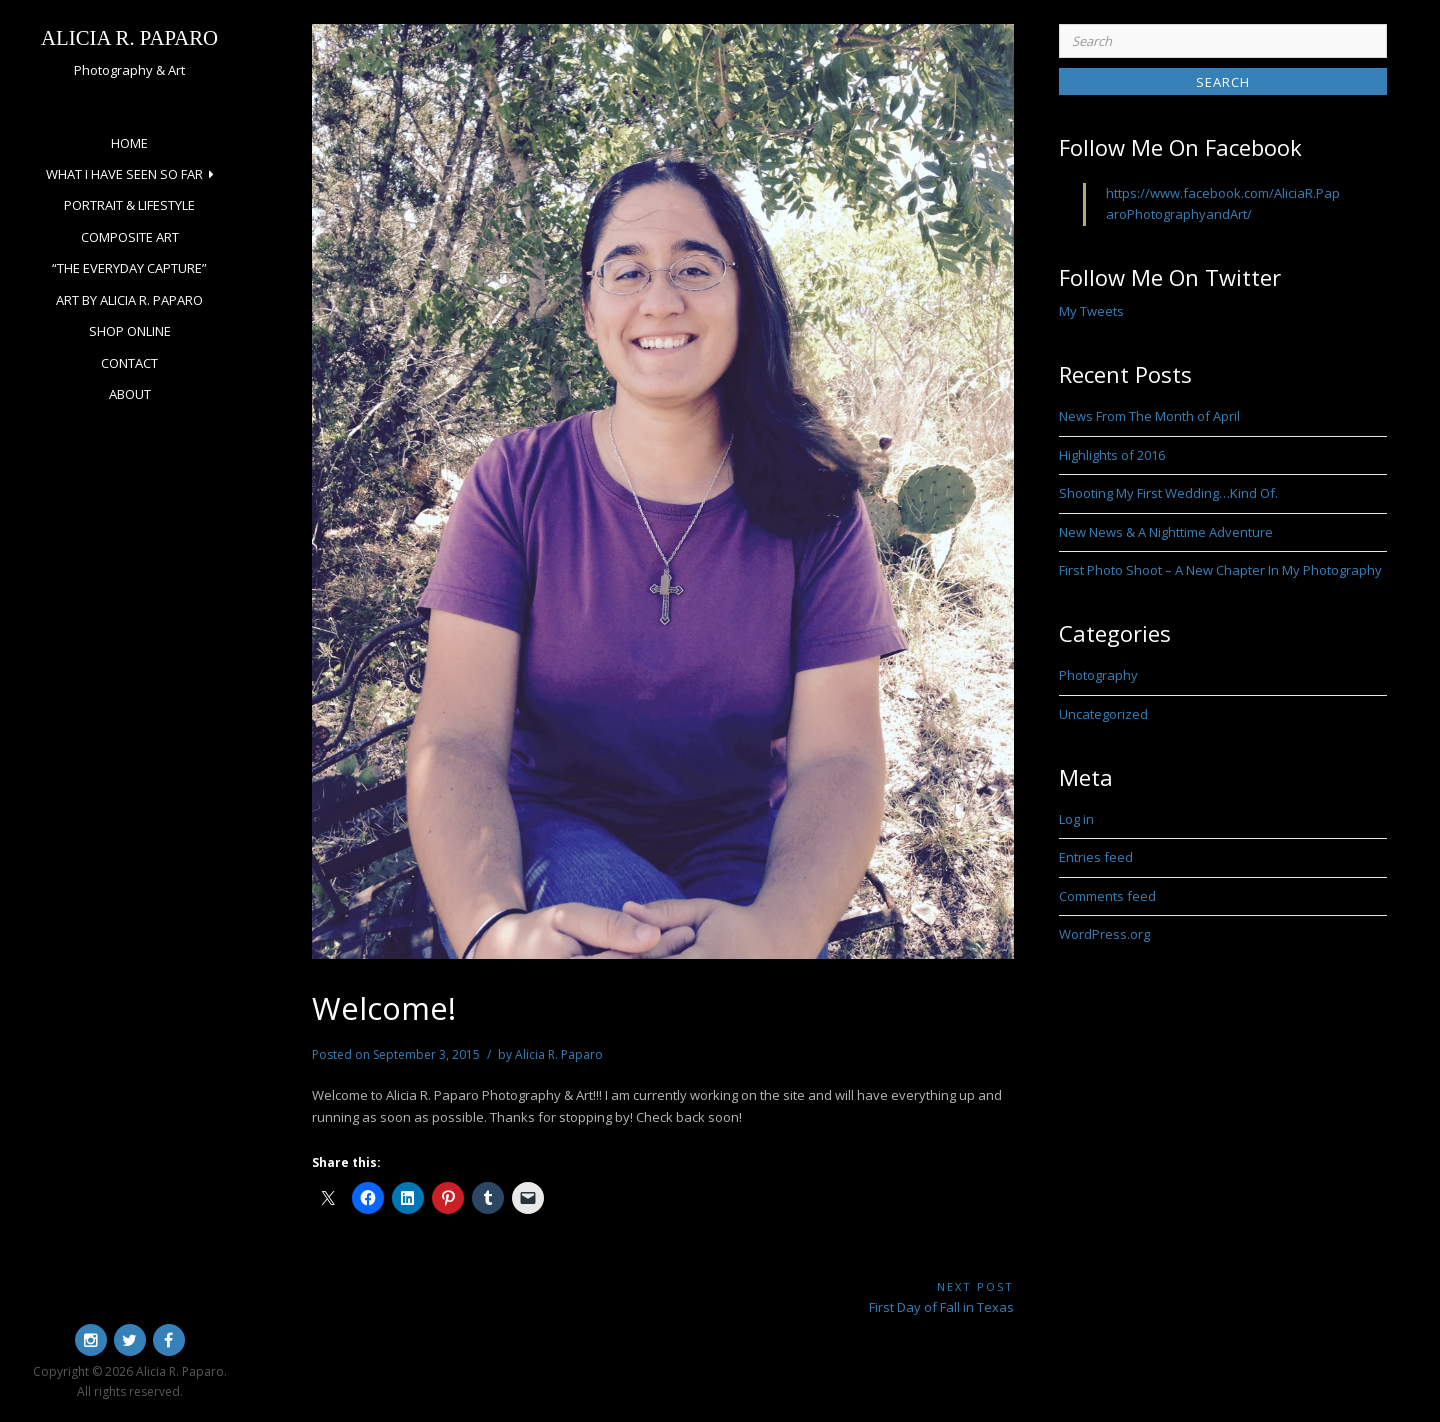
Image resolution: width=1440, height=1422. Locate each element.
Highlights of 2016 (1112, 455)
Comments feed (1107, 896)
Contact (129, 363)
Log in (1076, 819)
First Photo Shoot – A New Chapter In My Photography (1220, 570)
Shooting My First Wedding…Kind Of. (1168, 493)
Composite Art (130, 237)
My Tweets (1091, 311)
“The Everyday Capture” (129, 268)
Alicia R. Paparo (129, 37)
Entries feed (1096, 857)
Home (129, 143)
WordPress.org (1104, 934)
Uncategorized (1103, 714)
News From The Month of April (1149, 416)
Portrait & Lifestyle (129, 205)
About (130, 394)
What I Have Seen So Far (124, 174)
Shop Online (130, 331)
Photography (1098, 675)
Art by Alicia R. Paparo (129, 300)
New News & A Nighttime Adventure (1166, 532)
